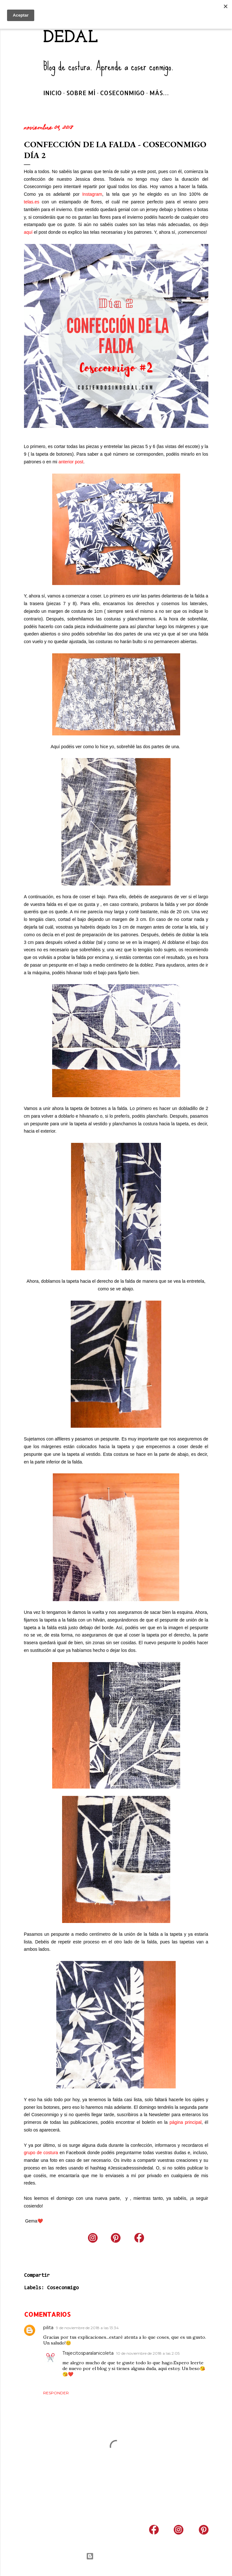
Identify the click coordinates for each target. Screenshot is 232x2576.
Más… (159, 93)
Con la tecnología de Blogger (116, 2556)
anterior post (71, 461)
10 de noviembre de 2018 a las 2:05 (148, 2353)
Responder (56, 2392)
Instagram (92, 194)
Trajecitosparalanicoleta (88, 2353)
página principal (186, 2122)
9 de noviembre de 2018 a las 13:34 (87, 2327)
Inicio (52, 93)
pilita (48, 2327)
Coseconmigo (122, 93)
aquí (28, 232)
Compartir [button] (37, 2275)
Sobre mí (80, 93)
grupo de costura (41, 2152)
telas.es (31, 201)
